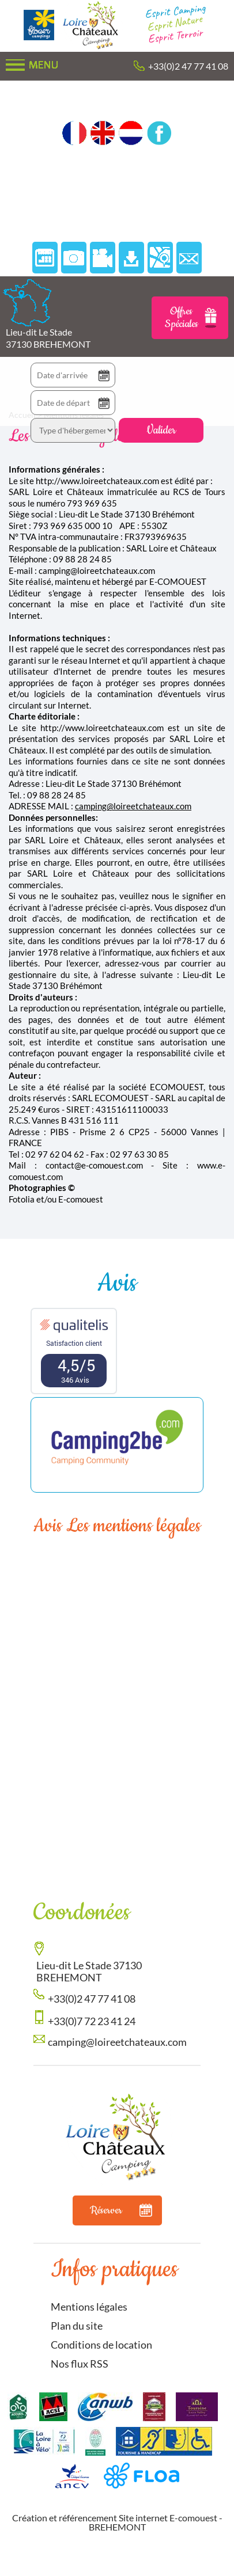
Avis (117, 1283)
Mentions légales (89, 2306)
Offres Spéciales (191, 318)
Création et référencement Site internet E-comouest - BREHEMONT (117, 2522)
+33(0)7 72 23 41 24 (91, 2021)
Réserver (121, 2210)
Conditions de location (101, 2344)
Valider (161, 430)
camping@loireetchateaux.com (133, 806)
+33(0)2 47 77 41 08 (188, 65)
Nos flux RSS (79, 2363)
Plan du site (77, 2325)
